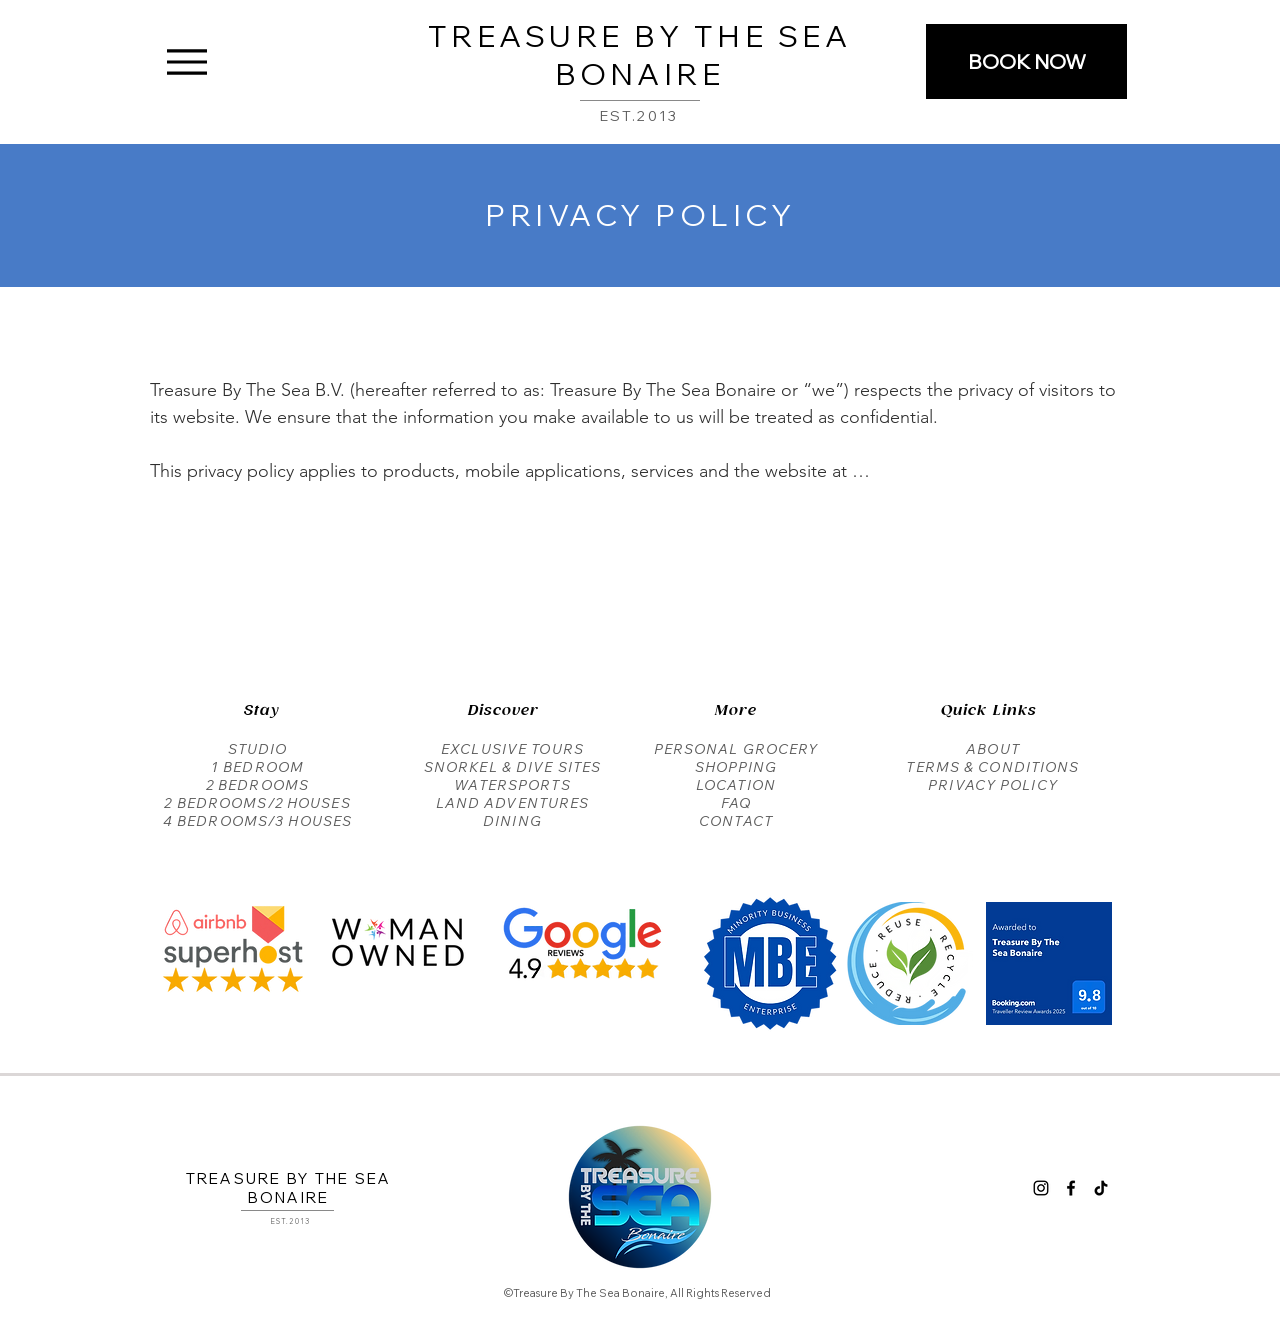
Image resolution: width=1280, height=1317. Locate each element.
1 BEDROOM (257, 767)
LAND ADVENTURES (513, 803)
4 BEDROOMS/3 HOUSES (257, 821)
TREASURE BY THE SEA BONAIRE (640, 55)
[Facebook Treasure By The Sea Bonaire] (1071, 1188)
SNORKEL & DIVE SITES (512, 767)
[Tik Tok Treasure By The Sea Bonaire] (1101, 1188)
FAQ (736, 803)
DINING (512, 821)
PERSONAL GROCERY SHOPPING (736, 758)
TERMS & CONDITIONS (992, 767)
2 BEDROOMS (257, 785)
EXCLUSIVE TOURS (512, 749)
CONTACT (736, 821)
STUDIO (258, 749)
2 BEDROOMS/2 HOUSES (257, 803)
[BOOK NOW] (1026, 61)
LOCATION (736, 785)
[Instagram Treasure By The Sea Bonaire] (1041, 1188)
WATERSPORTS (512, 785)
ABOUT (993, 749)
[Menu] (186, 61)
